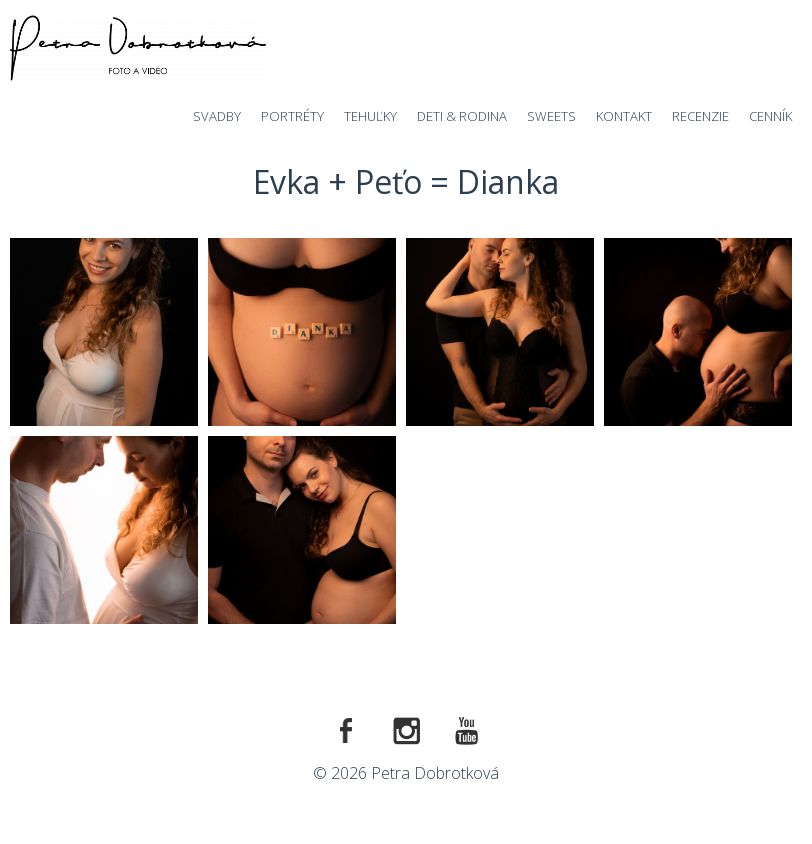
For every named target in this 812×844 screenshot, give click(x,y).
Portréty (292, 116)
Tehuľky (370, 116)
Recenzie (700, 116)
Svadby (217, 116)
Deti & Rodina (462, 116)
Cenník (770, 116)
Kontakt (624, 116)
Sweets (551, 116)
